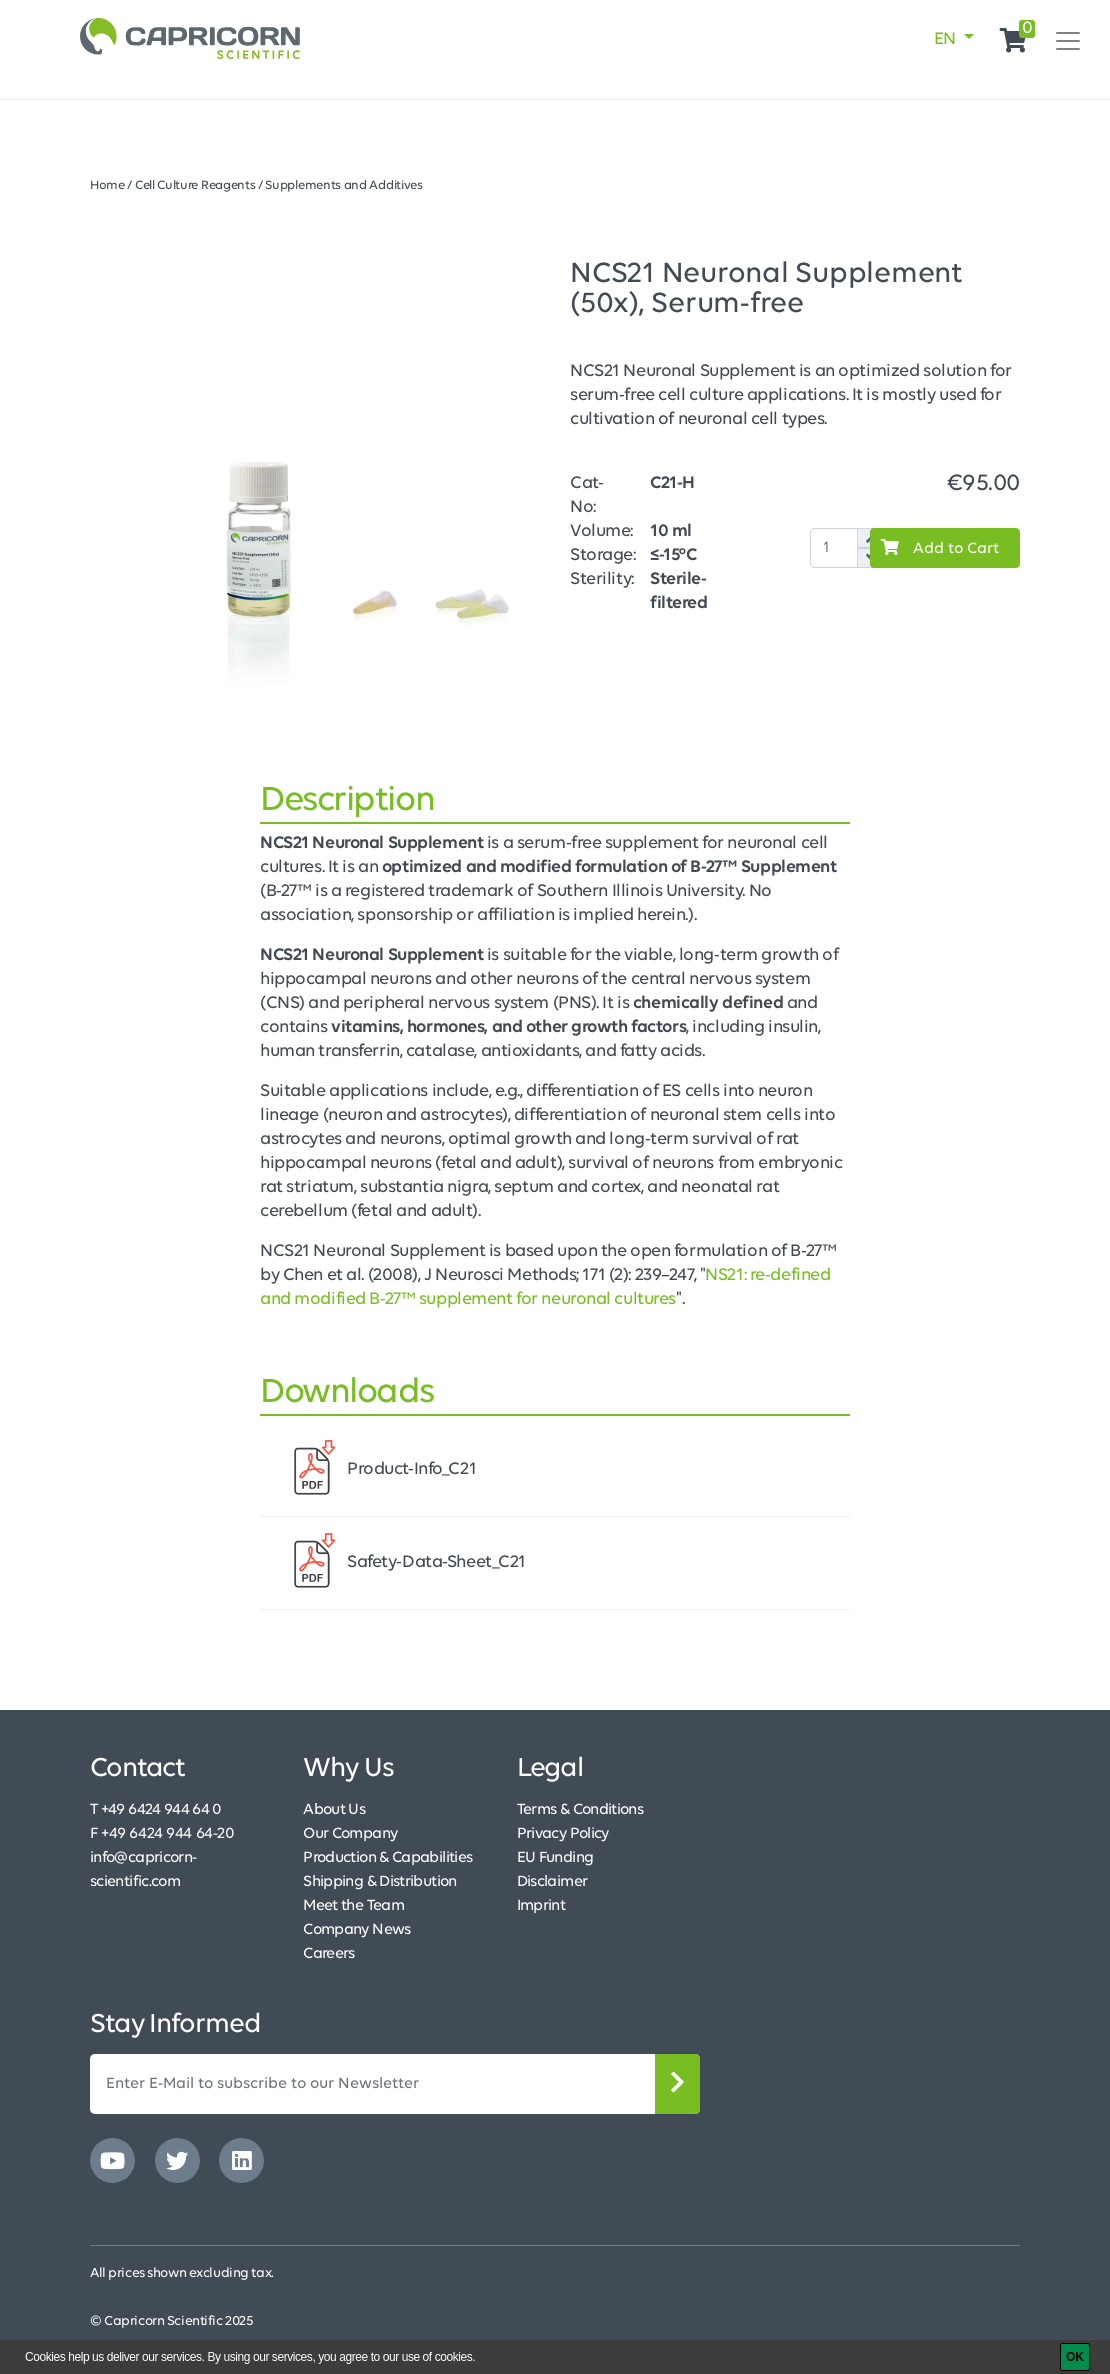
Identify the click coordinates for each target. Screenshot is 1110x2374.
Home (107, 185)
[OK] (1075, 2357)
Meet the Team (353, 1906)
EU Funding (555, 1858)
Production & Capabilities (387, 1858)
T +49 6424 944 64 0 (156, 1810)
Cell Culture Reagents (195, 185)
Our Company (350, 1834)
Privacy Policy (563, 1834)
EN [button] (947, 39)
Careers (329, 1954)
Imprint (541, 1906)
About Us (334, 1810)
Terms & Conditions (580, 1810)
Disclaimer (552, 1882)
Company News (356, 1930)
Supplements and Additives (343, 185)
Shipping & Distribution (379, 1882)
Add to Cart (935, 548)
